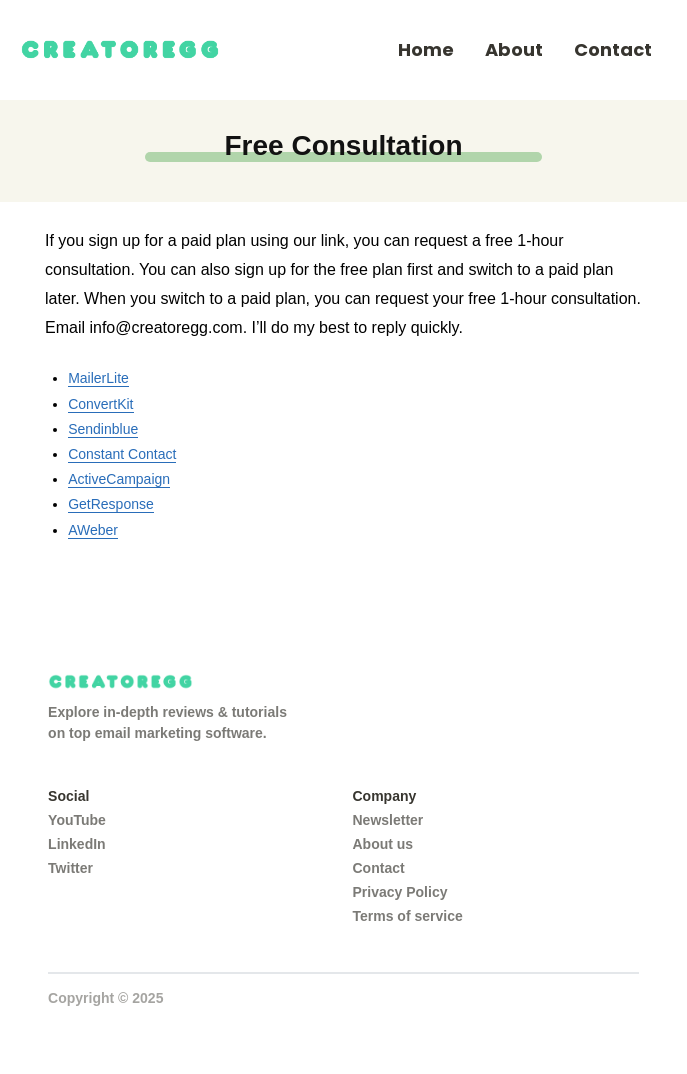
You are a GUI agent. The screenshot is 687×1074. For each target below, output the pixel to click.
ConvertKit (100, 404)
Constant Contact (122, 454)
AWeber (93, 530)
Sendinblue (103, 429)
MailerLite (98, 378)
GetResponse (111, 504)
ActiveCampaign (119, 479)
